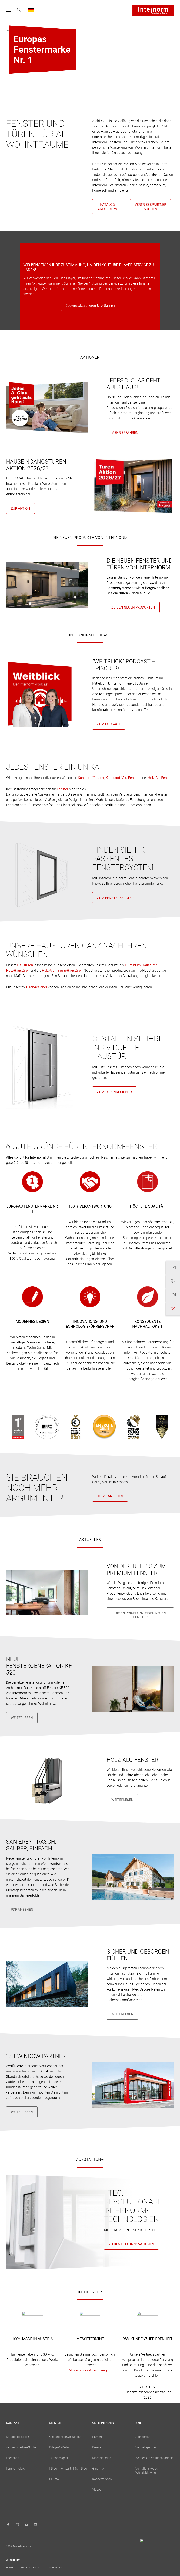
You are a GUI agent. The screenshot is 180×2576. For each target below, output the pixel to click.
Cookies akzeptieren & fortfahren (90, 305)
